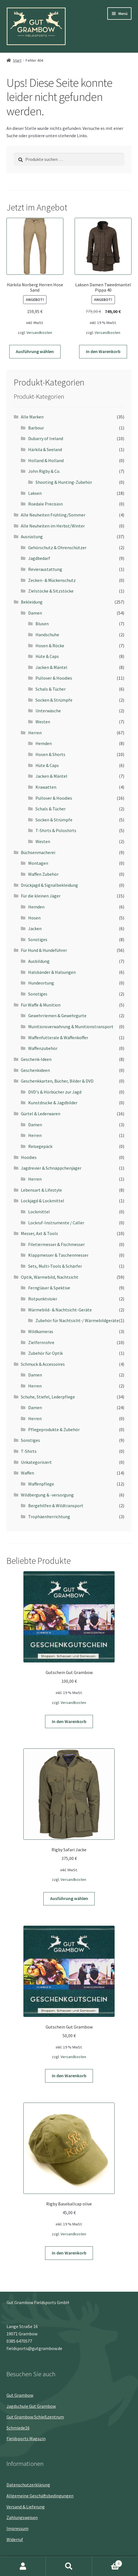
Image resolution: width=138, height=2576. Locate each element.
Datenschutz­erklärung (28, 2485)
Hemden (43, 743)
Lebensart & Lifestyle (41, 1190)
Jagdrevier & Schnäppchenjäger (51, 1168)
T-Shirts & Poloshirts (55, 830)
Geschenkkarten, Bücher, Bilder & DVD (57, 1081)
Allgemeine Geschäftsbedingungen (40, 2496)
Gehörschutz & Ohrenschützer (57, 547)
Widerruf (14, 2539)
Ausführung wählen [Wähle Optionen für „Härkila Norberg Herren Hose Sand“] (35, 351)
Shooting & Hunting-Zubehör (63, 482)
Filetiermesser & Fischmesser (56, 1244)
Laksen (35, 493)
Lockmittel (39, 1211)
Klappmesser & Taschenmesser (58, 1255)
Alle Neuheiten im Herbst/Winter (53, 526)
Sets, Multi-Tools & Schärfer (55, 1266)
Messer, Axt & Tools (39, 1233)
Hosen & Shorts (50, 754)
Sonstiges (37, 939)
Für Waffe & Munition (41, 1005)
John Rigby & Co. (44, 471)
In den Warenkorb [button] (103, 351)
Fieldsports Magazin (26, 2438)
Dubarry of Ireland (45, 438)
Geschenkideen (35, 1070)
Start (17, 60)
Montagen (38, 863)
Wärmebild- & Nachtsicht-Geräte (60, 1310)
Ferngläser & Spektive (49, 1288)
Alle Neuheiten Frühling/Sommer (53, 515)
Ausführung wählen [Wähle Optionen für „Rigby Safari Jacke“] (69, 1898)
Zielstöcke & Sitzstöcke (51, 591)
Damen (35, 613)
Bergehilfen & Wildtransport (55, 1505)
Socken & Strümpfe (53, 700)
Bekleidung (32, 602)
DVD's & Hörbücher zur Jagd (54, 1092)
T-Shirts (29, 1451)
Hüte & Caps (47, 656)
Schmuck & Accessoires (43, 1364)
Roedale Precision (45, 504)
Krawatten (45, 787)
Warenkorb (107, 2562)
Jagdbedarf (39, 558)
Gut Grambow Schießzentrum (35, 2417)
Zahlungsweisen (22, 2517)
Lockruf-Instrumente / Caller (56, 1222)
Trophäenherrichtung (49, 1516)
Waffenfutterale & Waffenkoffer (58, 1037)
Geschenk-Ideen (36, 1059)
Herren (35, 732)
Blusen (42, 623)
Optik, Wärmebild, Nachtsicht (49, 1277)
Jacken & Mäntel (51, 667)
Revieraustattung (45, 569)
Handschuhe (47, 634)
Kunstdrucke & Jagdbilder (52, 1102)
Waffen (27, 1473)
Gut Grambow (19, 2395)
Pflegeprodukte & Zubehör (54, 1429)
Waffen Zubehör (43, 874)
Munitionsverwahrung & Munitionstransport (70, 1026)
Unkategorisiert (36, 1462)
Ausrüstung (32, 536)
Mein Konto (23, 2566)
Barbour (36, 428)
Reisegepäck (40, 1146)
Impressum (17, 2528)
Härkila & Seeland (45, 449)
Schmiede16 (18, 2428)
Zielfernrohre (41, 1342)
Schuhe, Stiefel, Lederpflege (48, 1397)
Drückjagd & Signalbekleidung (49, 885)
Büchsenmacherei (38, 852)
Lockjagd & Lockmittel (42, 1200)
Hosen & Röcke (49, 645)
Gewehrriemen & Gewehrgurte (57, 1015)
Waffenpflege (41, 1484)
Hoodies (29, 1157)
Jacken (35, 928)
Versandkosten (39, 332)
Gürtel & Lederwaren (40, 1113)
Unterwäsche (48, 710)
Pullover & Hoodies (53, 678)
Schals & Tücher (50, 689)
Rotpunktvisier (42, 1299)
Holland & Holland (46, 460)
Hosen (34, 918)
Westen (42, 721)
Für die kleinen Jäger (41, 896)
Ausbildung (39, 961)
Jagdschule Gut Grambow (31, 2406)
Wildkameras (40, 1331)
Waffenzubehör (42, 1048)
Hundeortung (41, 983)
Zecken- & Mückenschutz (52, 580)
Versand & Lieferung (25, 2507)
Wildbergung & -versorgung (47, 1495)
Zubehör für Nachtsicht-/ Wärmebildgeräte (77, 1320)
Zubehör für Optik (45, 1353)
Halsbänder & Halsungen (52, 972)
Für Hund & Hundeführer (44, 950)
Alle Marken (32, 417)
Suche (69, 2566)
